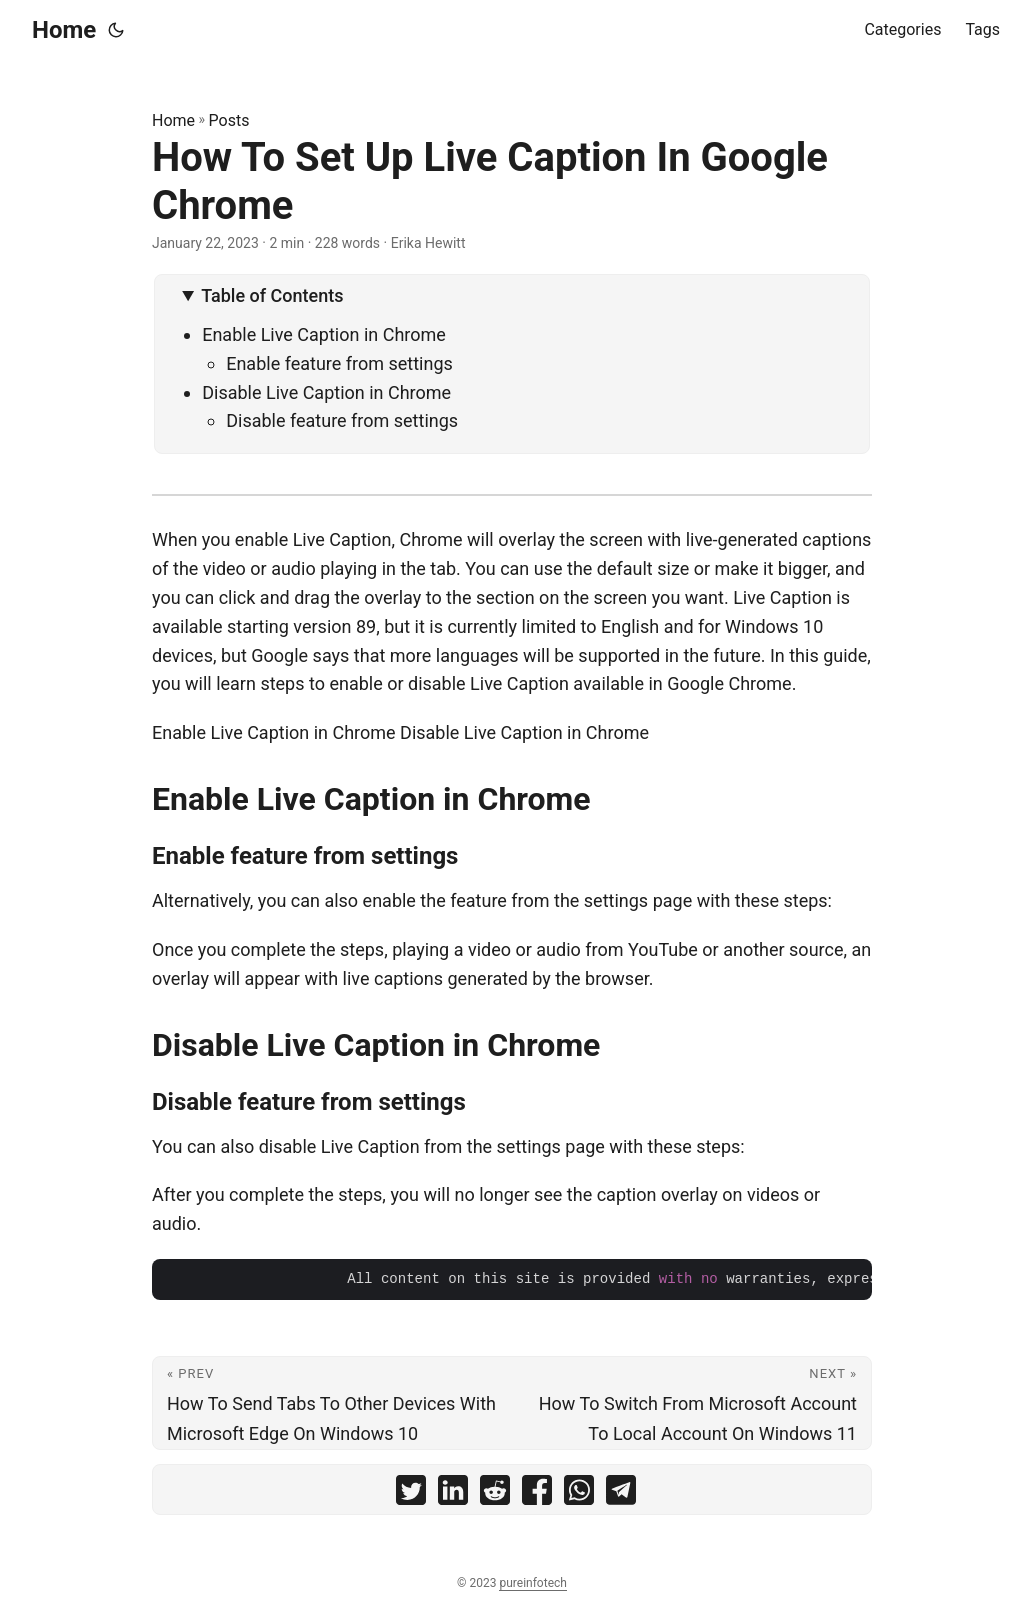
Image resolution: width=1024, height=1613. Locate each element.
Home (64, 30)
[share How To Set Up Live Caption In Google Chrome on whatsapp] (579, 1494)
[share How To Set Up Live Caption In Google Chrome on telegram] (621, 1494)
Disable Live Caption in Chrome (326, 392)
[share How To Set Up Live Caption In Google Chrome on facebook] (537, 1494)
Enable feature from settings (339, 363)
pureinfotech (532, 1583)
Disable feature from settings (342, 420)
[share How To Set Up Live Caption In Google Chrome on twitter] (411, 1494)
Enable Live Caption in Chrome (324, 334)
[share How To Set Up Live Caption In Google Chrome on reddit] (495, 1494)
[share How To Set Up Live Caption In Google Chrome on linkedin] (453, 1494)
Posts (229, 120)
